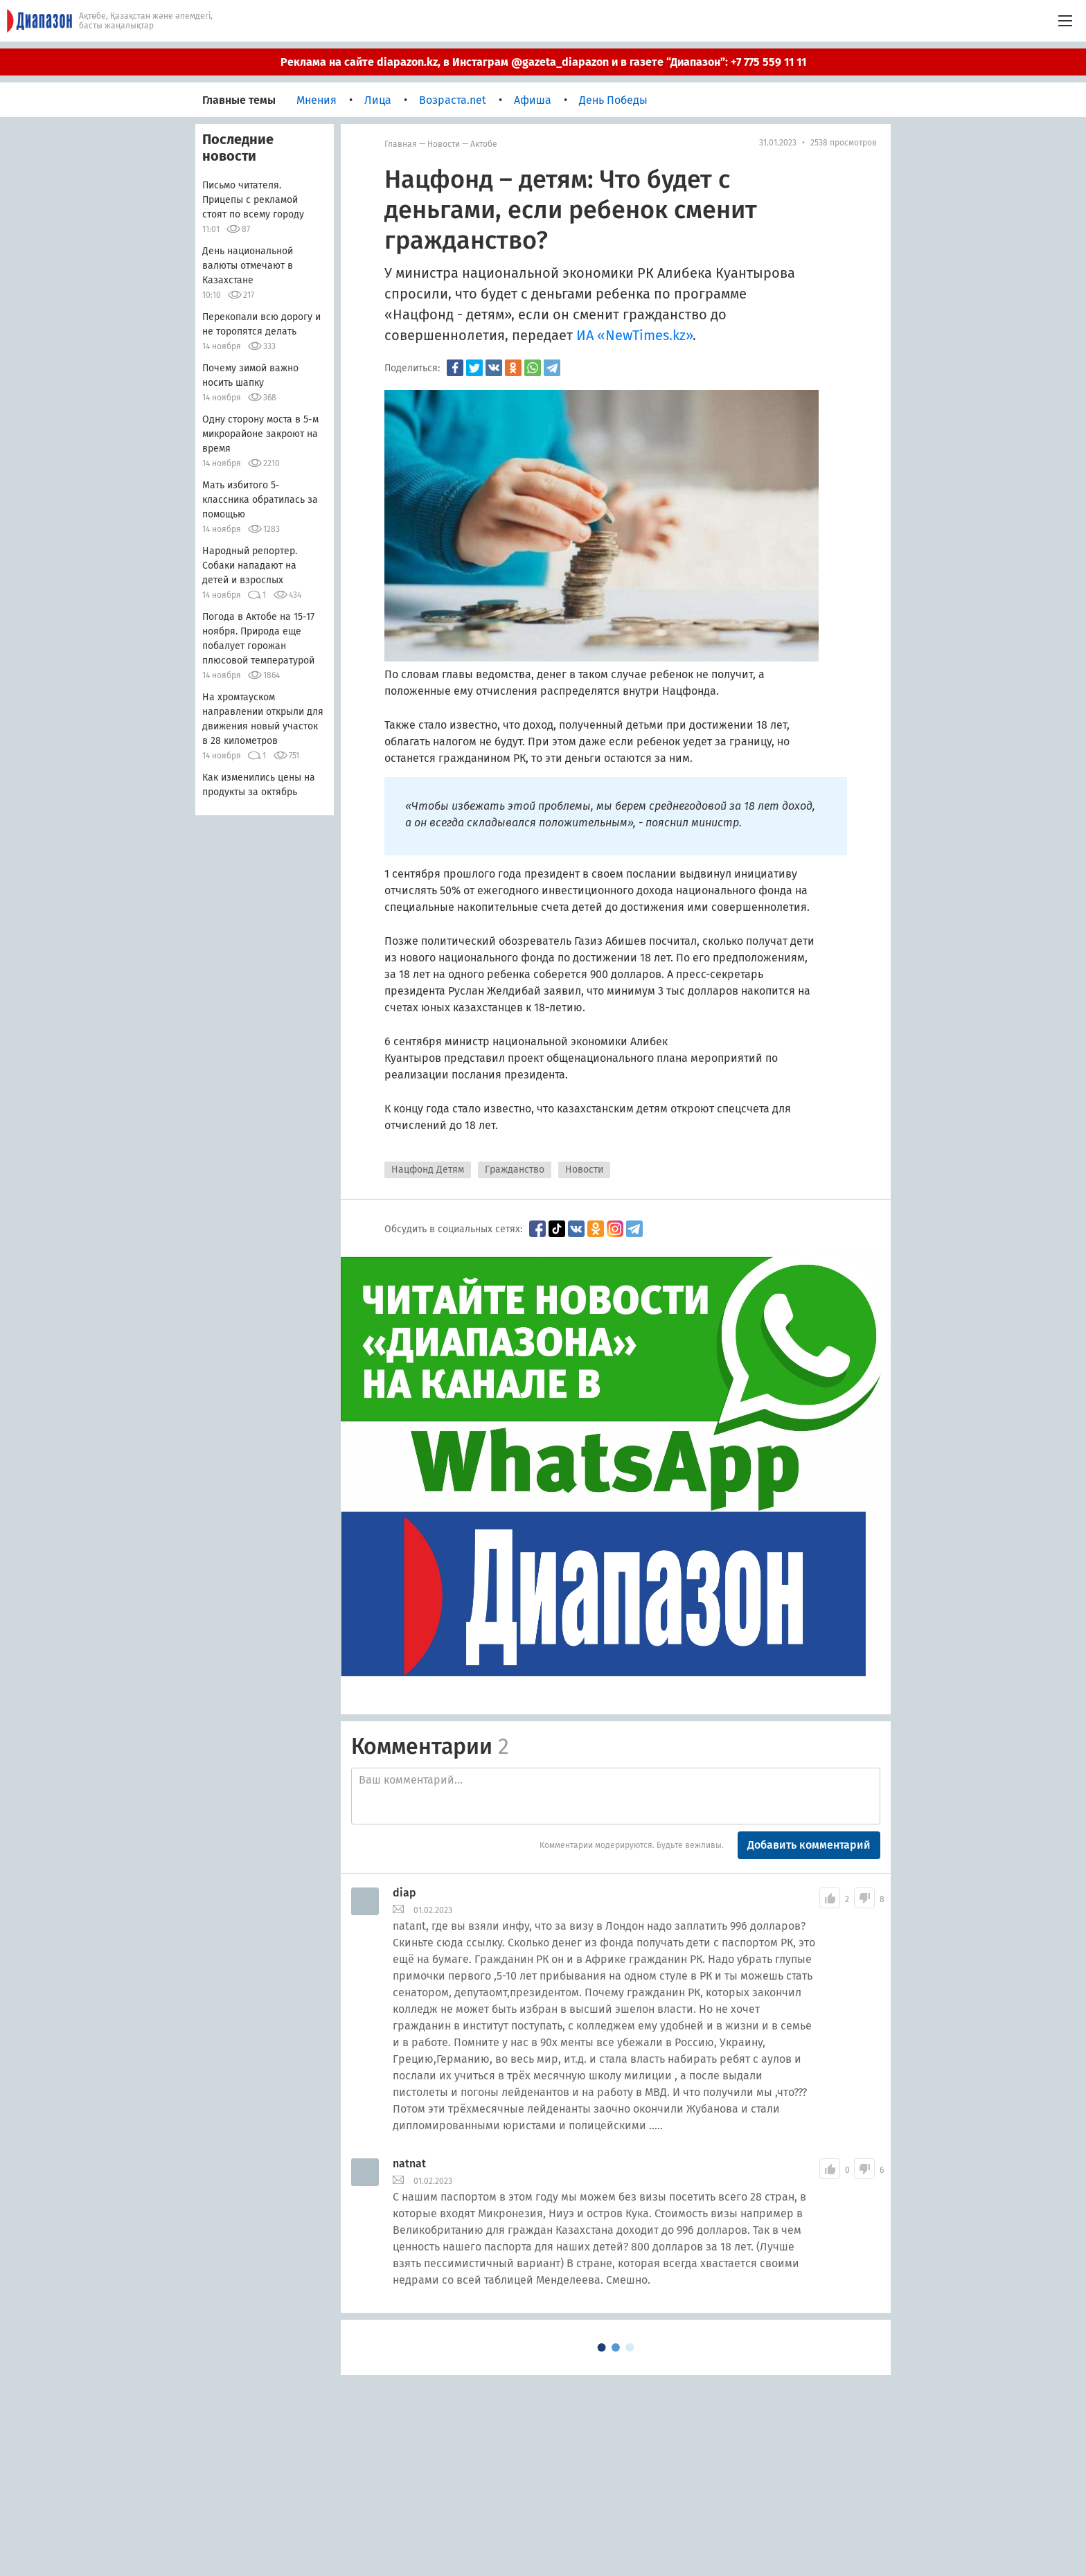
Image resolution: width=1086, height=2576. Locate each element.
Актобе (483, 144)
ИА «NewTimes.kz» (634, 335)
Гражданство (514, 1169)
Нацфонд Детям (427, 1169)
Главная (400, 144)
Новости (443, 144)
